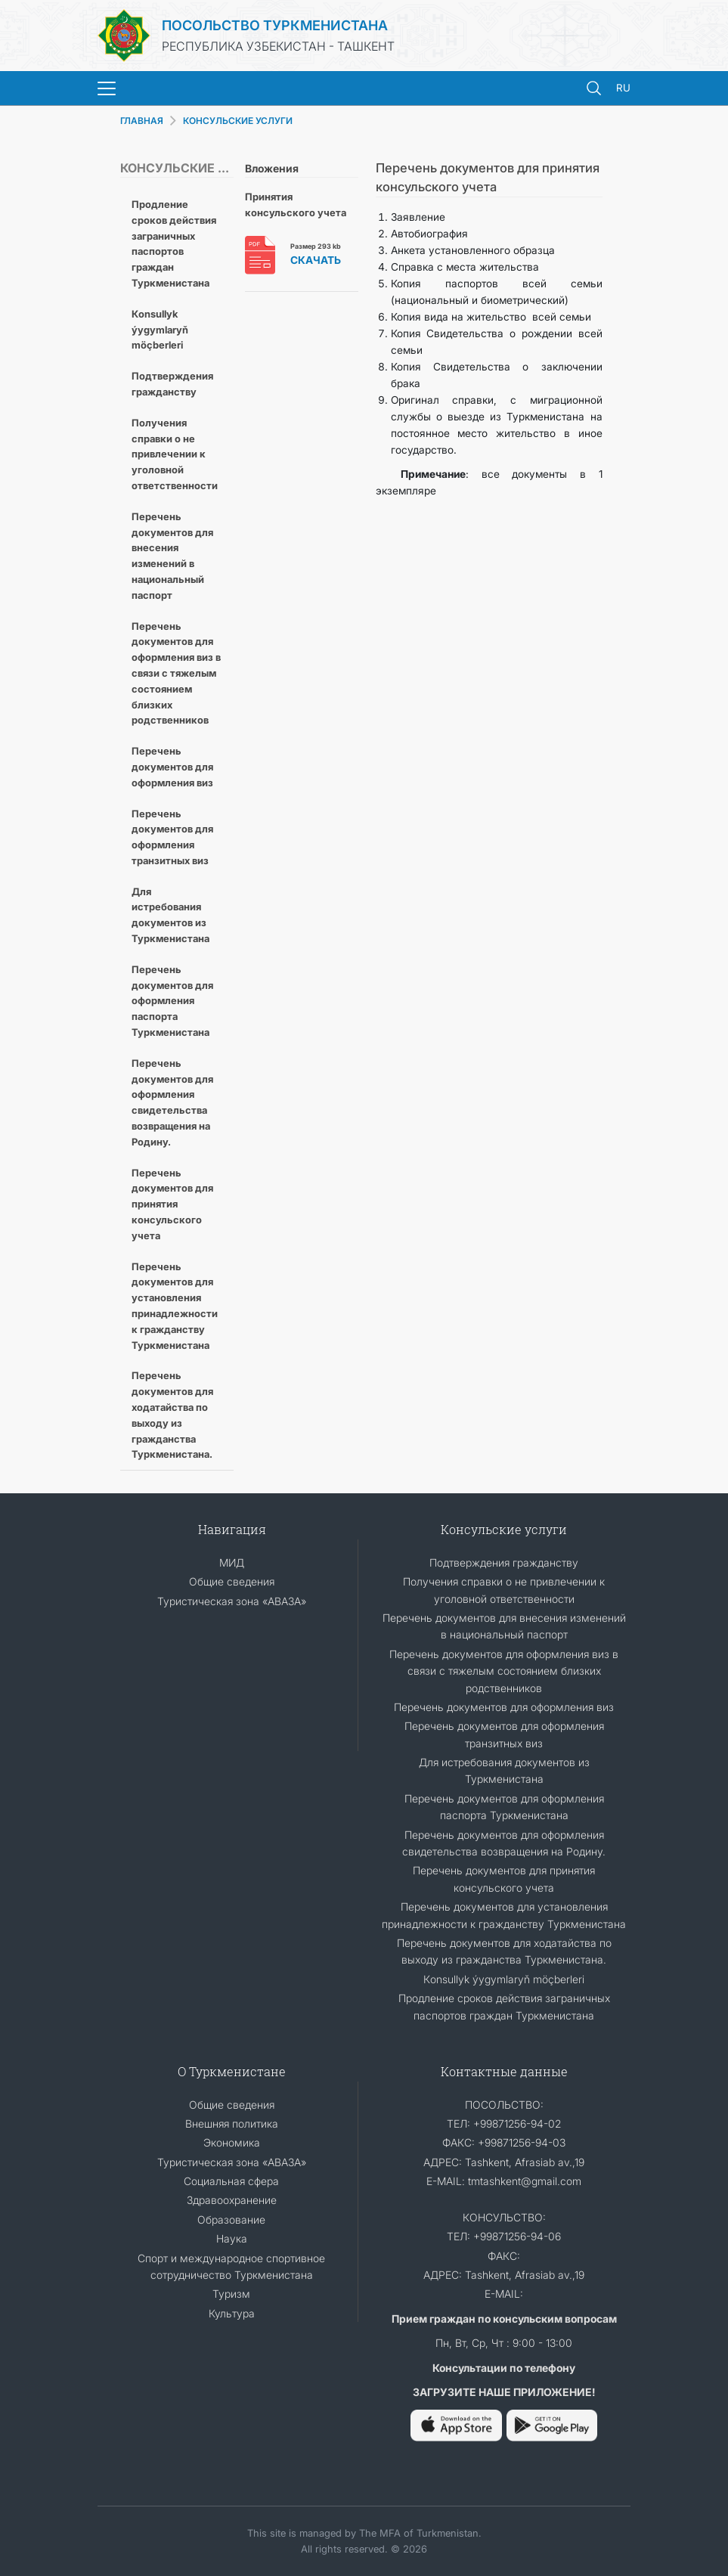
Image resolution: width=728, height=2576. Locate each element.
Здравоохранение (232, 2199)
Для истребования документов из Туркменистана (170, 914)
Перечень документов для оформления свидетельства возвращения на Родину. (172, 1102)
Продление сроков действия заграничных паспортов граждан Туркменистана (174, 243)
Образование (231, 2219)
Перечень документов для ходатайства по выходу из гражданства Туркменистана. (172, 1414)
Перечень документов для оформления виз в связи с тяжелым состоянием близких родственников (176, 673)
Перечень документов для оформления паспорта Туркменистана (172, 1000)
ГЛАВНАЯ (141, 120)
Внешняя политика (231, 2123)
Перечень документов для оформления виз (172, 767)
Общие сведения (231, 1581)
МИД (231, 1562)
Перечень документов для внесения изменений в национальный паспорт (172, 555)
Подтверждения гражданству (172, 384)
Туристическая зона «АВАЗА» (231, 1601)
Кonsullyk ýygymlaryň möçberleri (160, 330)
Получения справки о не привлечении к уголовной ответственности (175, 454)
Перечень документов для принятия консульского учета (172, 1204)
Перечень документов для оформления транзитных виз (172, 837)
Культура (232, 2313)
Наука (231, 2238)
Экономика (231, 2142)
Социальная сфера (231, 2181)
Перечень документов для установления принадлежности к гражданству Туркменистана (175, 1305)
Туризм (231, 2293)
